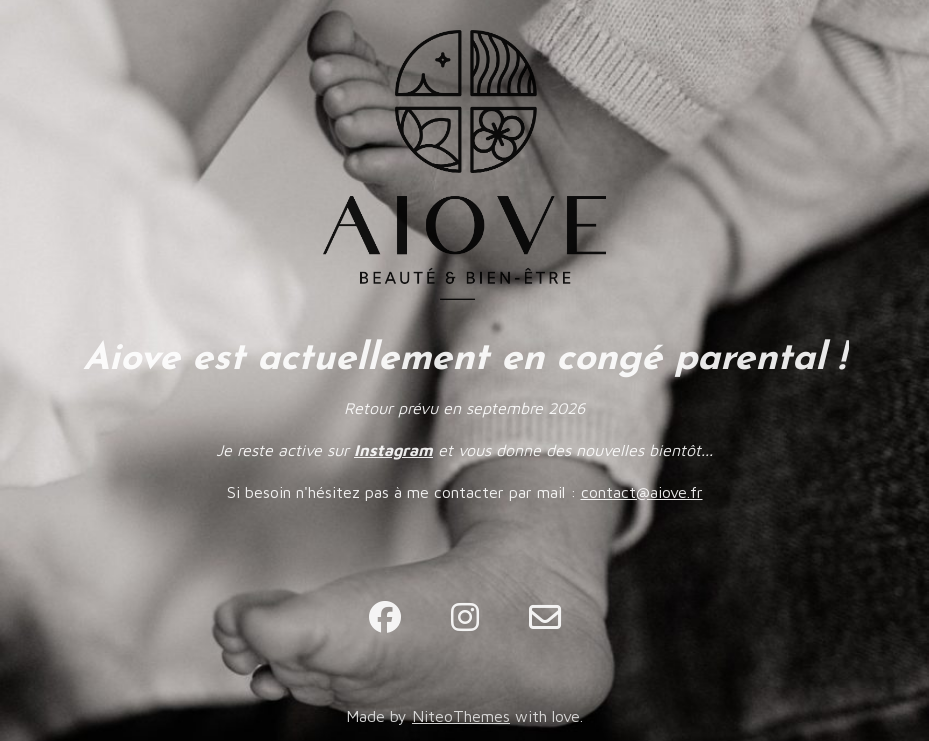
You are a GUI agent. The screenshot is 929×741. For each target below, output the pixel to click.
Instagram (393, 450)
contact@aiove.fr (642, 492)
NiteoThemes (461, 716)
